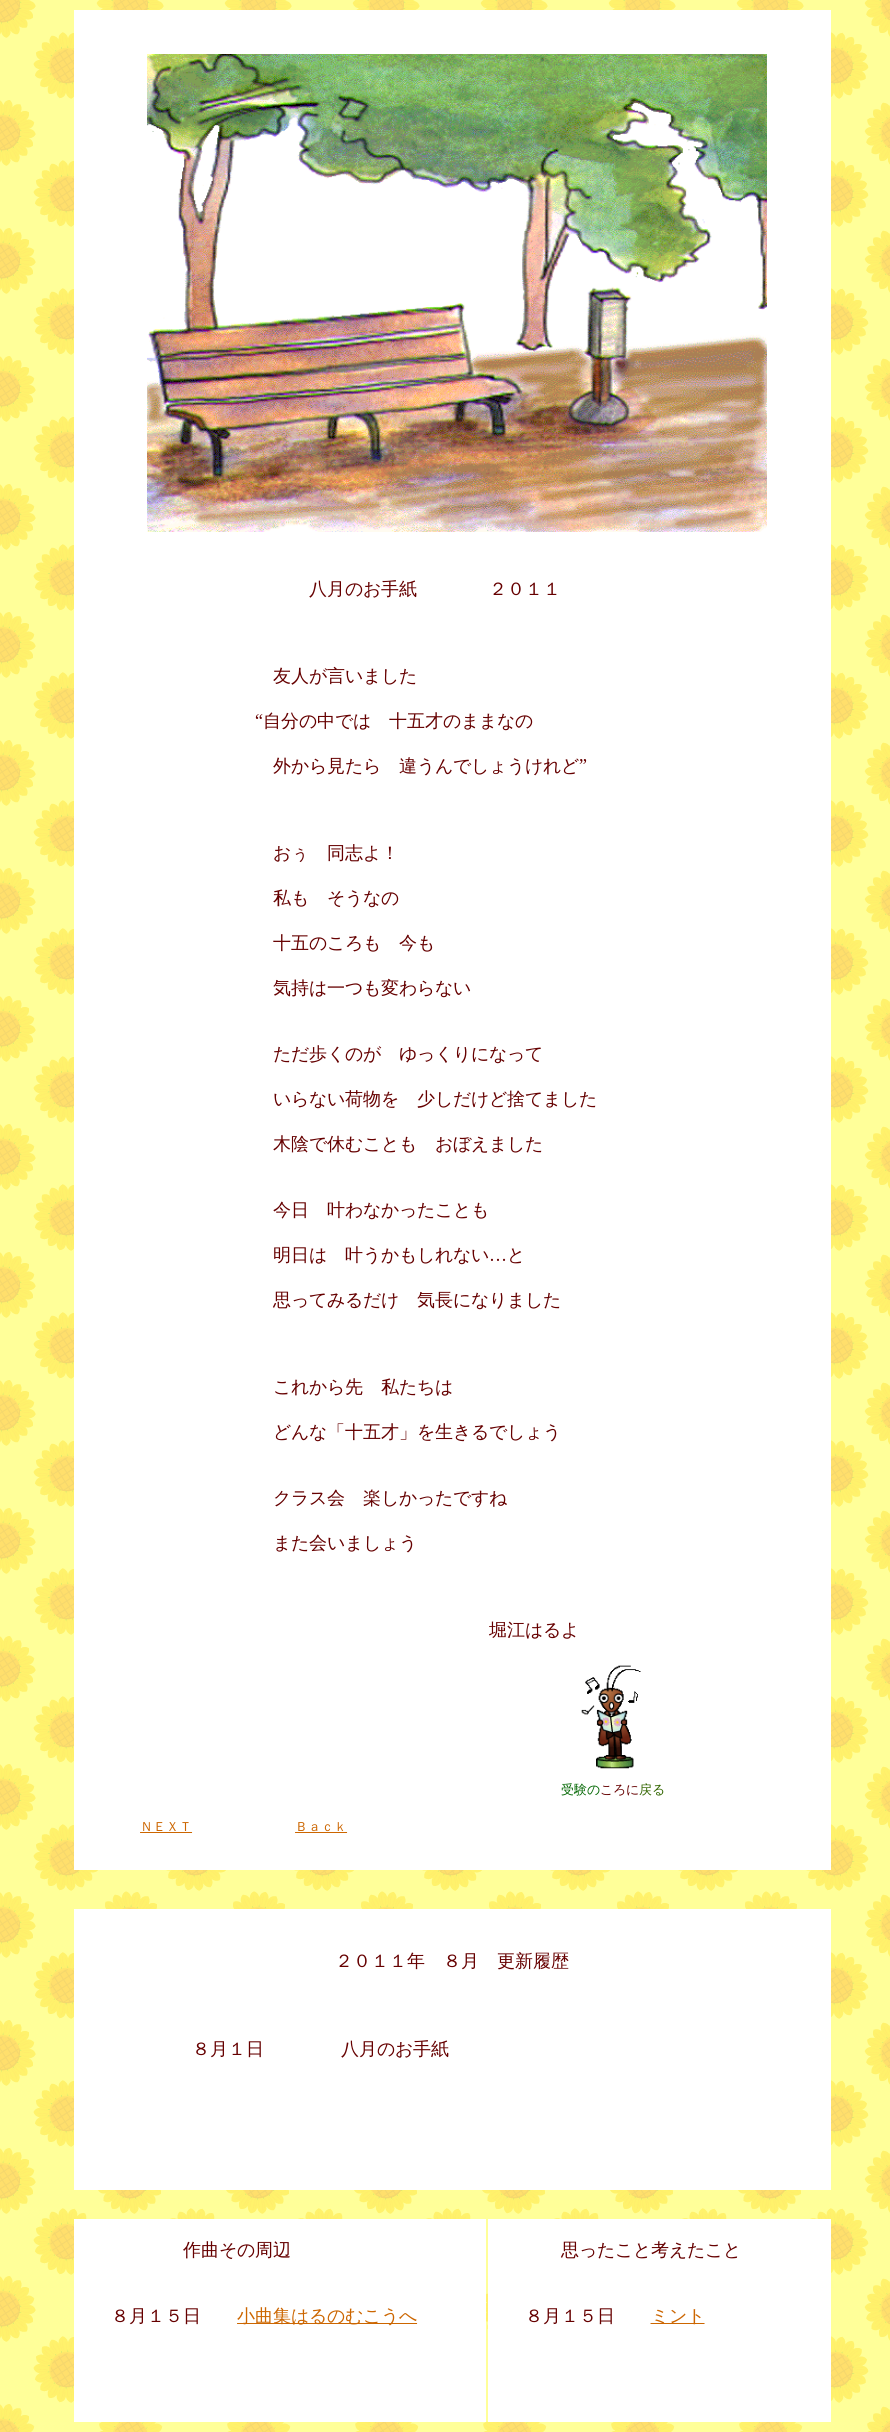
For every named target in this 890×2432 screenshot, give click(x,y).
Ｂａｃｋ (321, 1826)
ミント (678, 2316)
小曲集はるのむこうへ (327, 2316)
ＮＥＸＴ (166, 1826)
